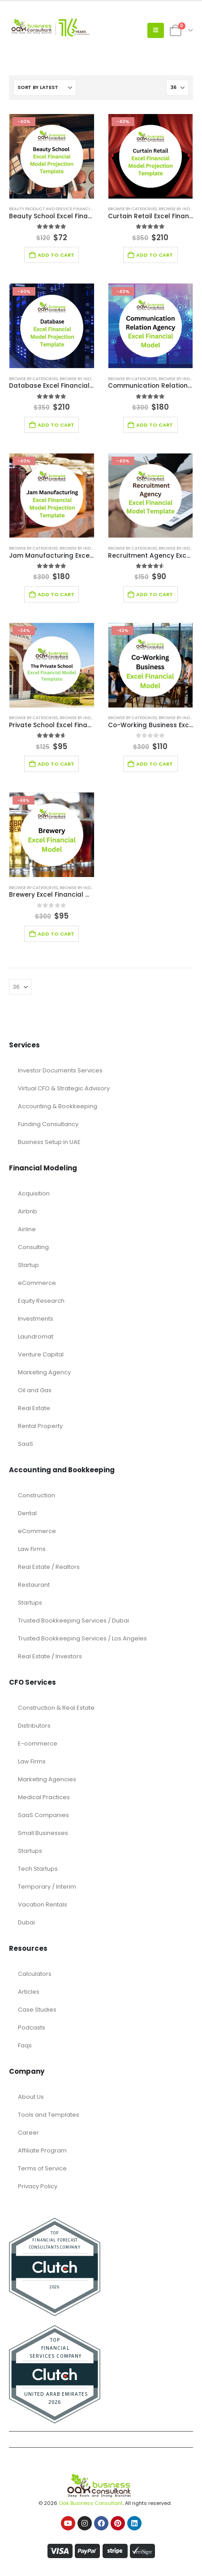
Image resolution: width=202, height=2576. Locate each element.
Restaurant (34, 1584)
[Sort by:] (44, 88)
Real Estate (34, 1408)
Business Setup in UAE (49, 1142)
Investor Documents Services (60, 1070)
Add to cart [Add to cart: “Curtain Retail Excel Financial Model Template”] (154, 254)
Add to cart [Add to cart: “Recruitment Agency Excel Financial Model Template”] (154, 594)
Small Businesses (43, 1833)
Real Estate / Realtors (49, 1567)
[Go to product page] (51, 156)
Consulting (33, 1247)
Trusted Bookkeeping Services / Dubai (73, 1620)
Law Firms (32, 1549)
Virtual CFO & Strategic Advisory (64, 1088)
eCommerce (37, 1283)
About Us (31, 2097)
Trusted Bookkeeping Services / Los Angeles (82, 1638)
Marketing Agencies (47, 1779)
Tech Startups (38, 1868)
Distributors (34, 1725)
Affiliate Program (42, 2150)
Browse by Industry (81, 378)
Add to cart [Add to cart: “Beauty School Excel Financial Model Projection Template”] (56, 254)
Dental (27, 1513)
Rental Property (40, 1426)
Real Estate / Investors (50, 1656)
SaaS (25, 1444)
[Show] (177, 88)
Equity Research (41, 1300)
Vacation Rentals (42, 1904)
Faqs (25, 2045)
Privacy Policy (37, 2186)
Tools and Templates (48, 2114)
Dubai (26, 1922)
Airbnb (27, 1211)
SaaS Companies (43, 1815)
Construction (36, 1495)
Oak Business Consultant (91, 2503)
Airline (27, 1229)
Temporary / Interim (47, 1886)
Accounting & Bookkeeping (57, 1106)
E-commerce (37, 1743)
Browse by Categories (132, 209)
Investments (35, 1318)
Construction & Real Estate (56, 1707)
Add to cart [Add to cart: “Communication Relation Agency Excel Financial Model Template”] (154, 424)
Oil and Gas (35, 1390)
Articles (28, 1991)
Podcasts (31, 2027)
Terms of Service (42, 2168)
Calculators (35, 1974)
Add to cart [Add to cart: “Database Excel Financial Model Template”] (56, 424)
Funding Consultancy (48, 1124)
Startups (30, 1602)
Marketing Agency (44, 1372)
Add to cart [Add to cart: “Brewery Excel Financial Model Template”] (56, 933)
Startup (28, 1265)
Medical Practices (44, 1797)
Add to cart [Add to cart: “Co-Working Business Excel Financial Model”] (154, 763)
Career (28, 2132)
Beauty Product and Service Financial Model (59, 209)
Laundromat (35, 1336)
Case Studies (37, 2009)
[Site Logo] (49, 30)
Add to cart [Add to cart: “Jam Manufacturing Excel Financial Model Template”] (56, 594)
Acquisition (34, 1193)
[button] (155, 30)
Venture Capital (41, 1354)
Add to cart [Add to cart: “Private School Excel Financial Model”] (56, 763)
